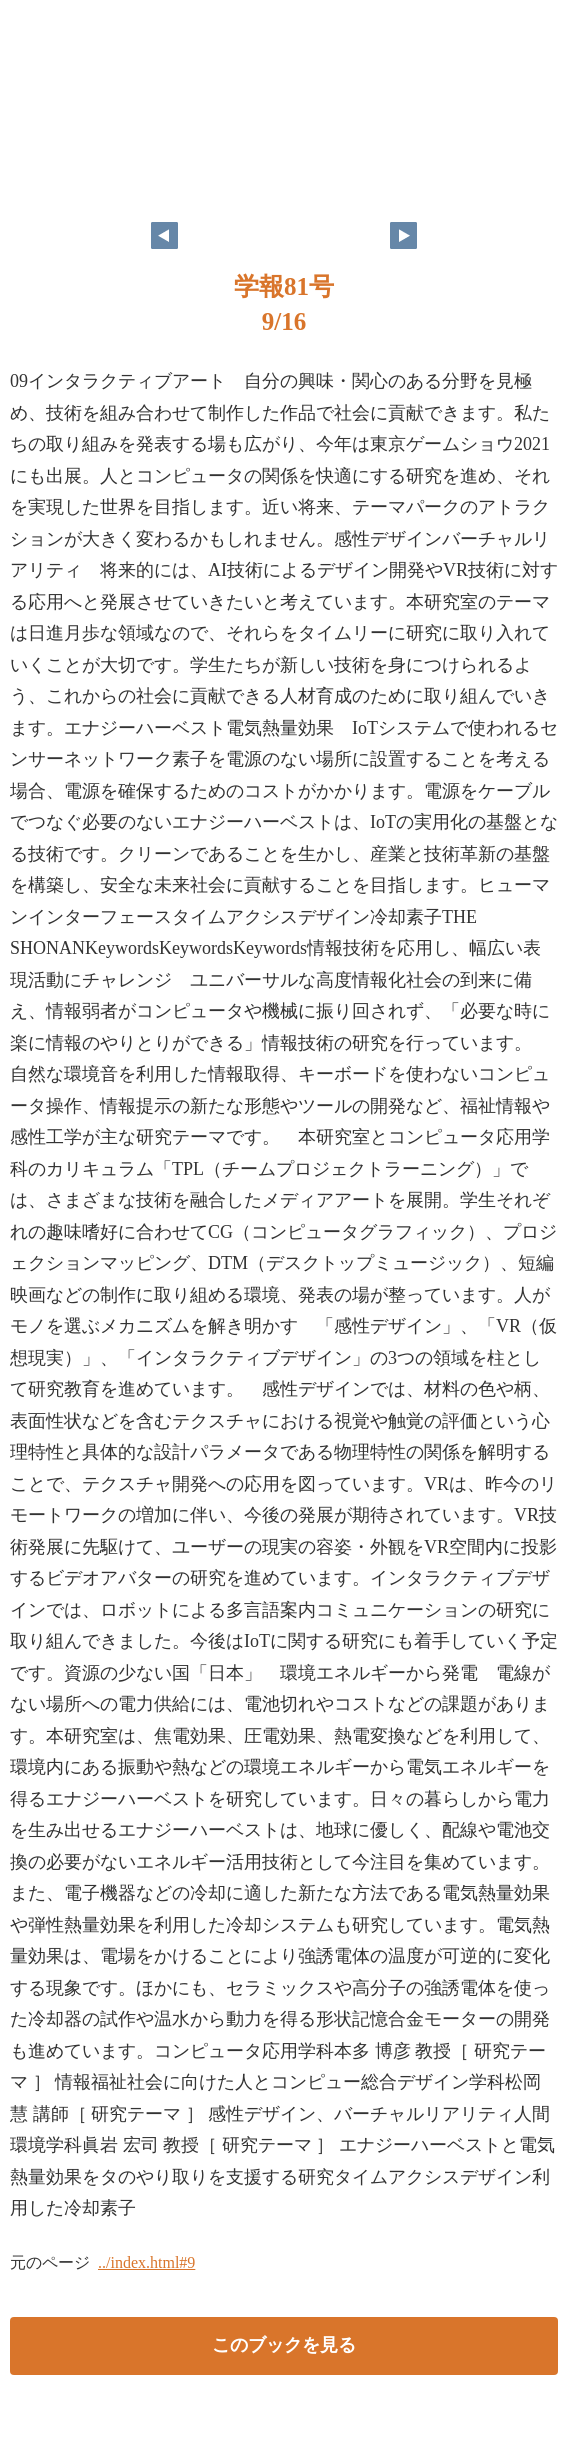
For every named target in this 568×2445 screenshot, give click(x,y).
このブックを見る (284, 2345)
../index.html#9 (146, 2262)
